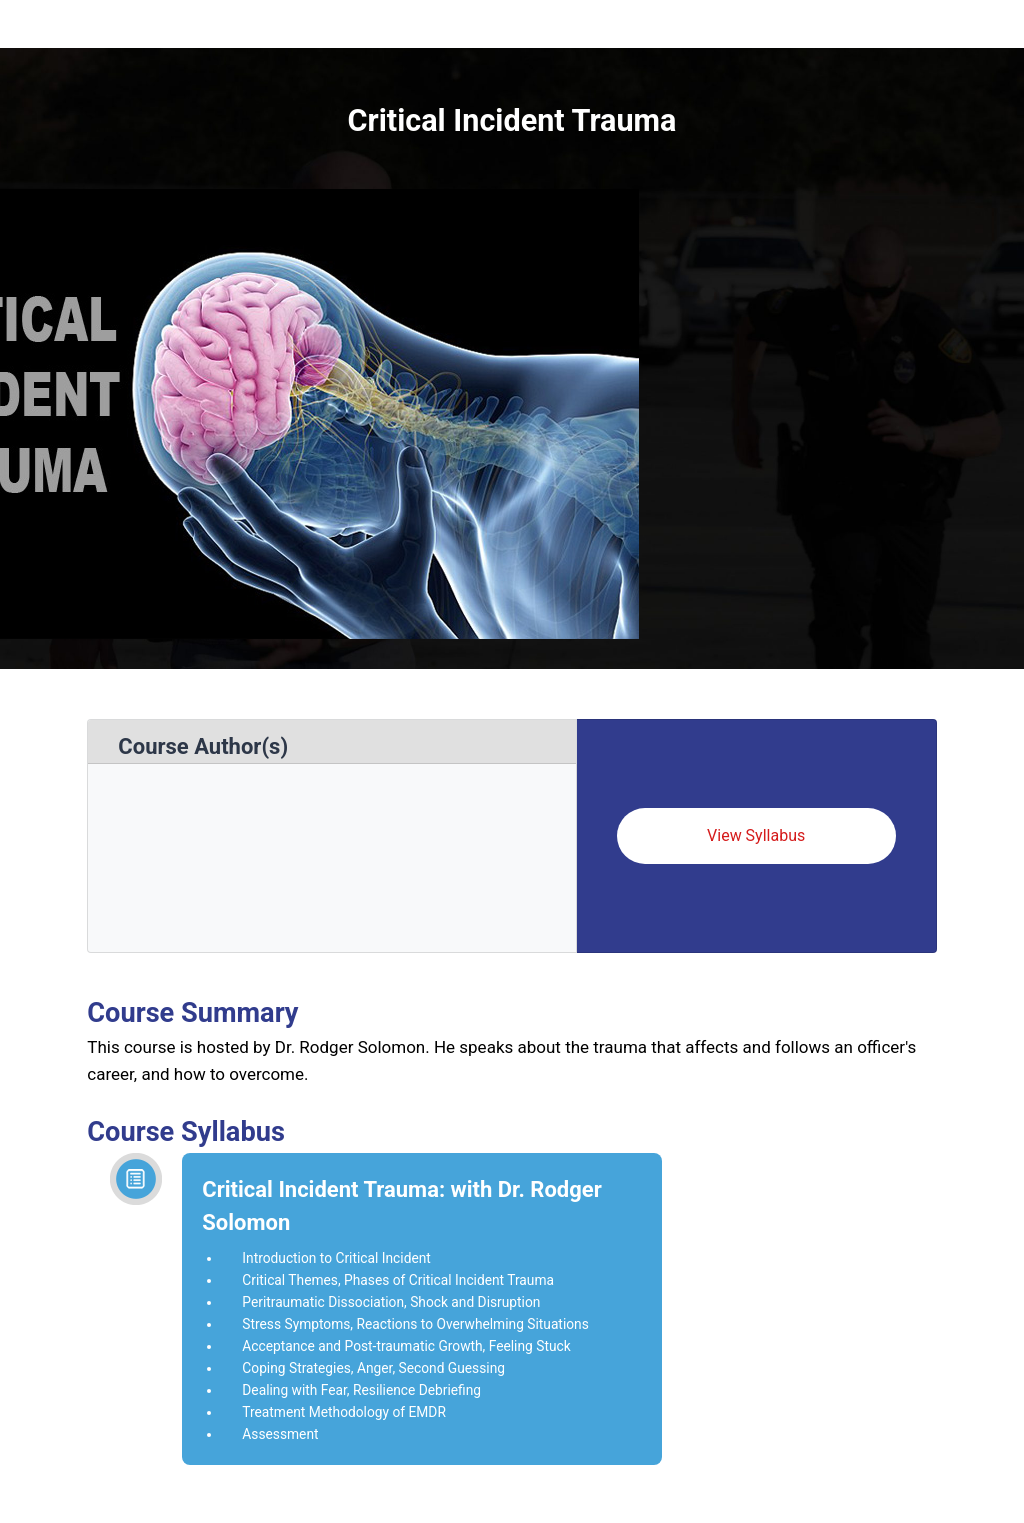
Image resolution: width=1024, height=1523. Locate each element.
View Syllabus (756, 835)
